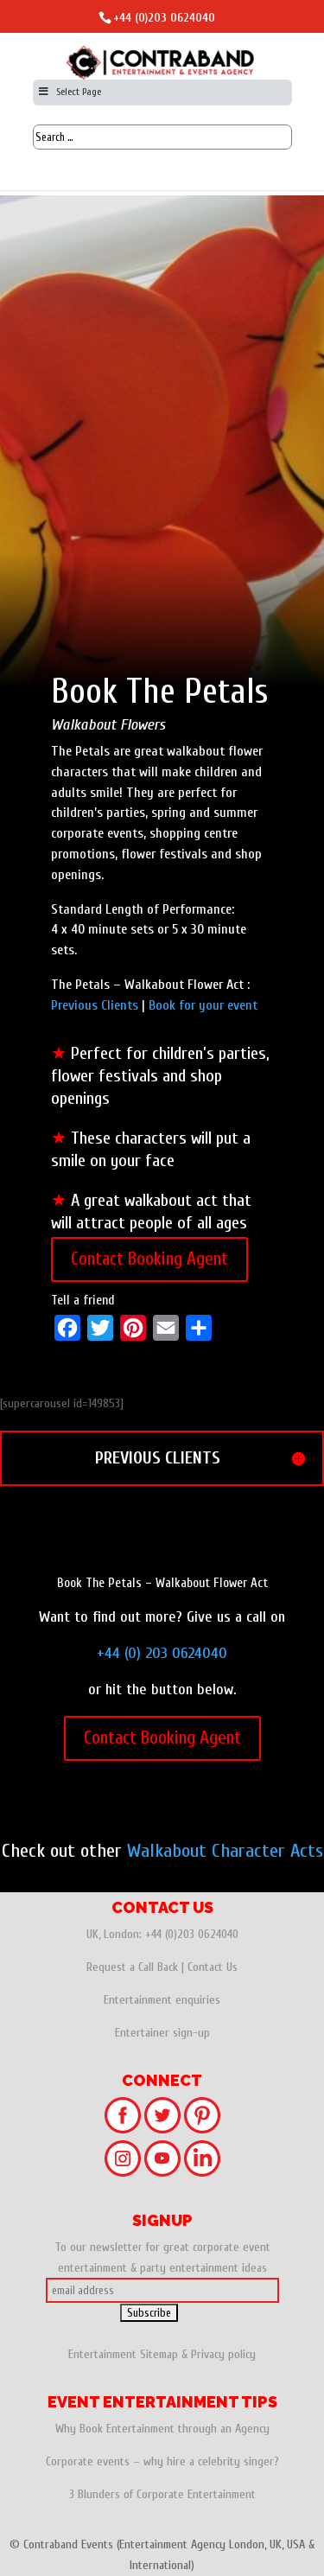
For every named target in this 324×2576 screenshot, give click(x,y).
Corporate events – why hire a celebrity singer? (162, 2461)
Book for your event (203, 1005)
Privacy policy (223, 2354)
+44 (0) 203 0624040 (162, 1653)
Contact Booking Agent (149, 1258)
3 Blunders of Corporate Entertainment (162, 2494)
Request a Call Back (132, 1967)
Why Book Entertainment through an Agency (162, 2428)
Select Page (69, 92)
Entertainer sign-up (162, 2032)
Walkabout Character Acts (225, 1851)
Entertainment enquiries (162, 2000)
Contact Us (212, 1967)
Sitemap (159, 2354)
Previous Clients (94, 1005)
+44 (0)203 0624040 (164, 17)
